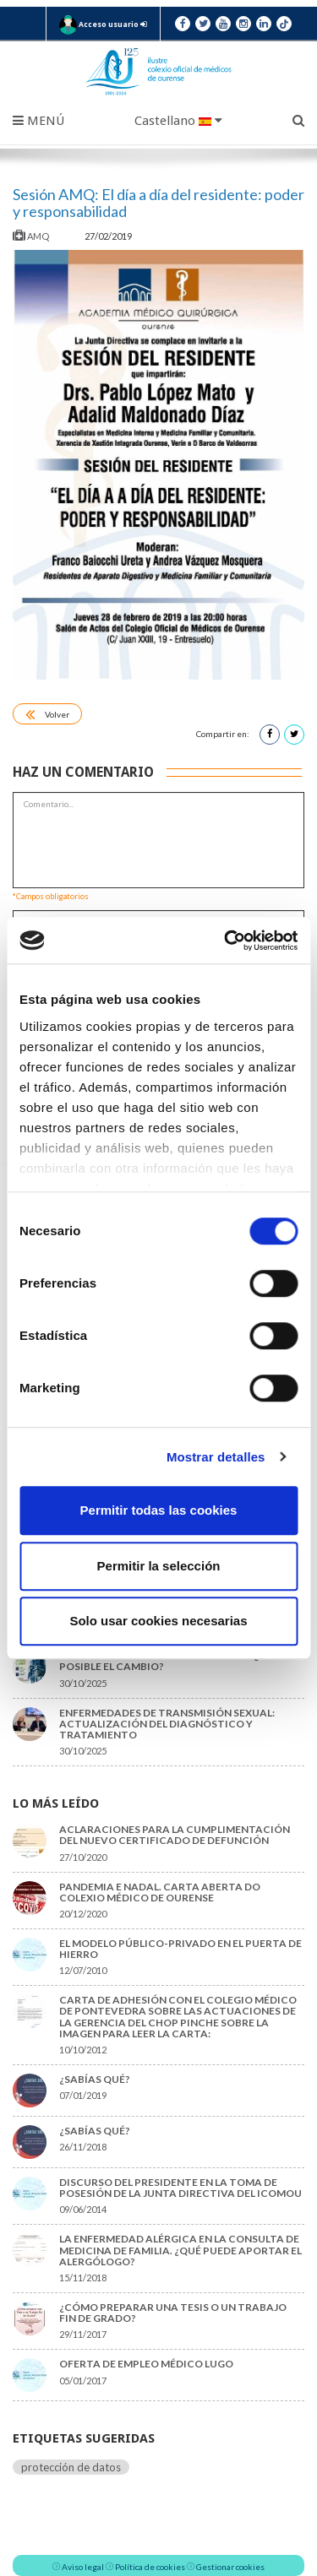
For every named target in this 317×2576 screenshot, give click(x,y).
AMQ (32, 235)
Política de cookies (150, 2567)
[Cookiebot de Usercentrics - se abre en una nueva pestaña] (226, 941)
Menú (38, 120)
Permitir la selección (159, 1566)
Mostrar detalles (216, 1457)
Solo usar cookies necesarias (158, 1620)
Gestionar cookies (230, 2567)
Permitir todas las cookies (159, 1510)
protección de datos (71, 2467)
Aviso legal (83, 2567)
